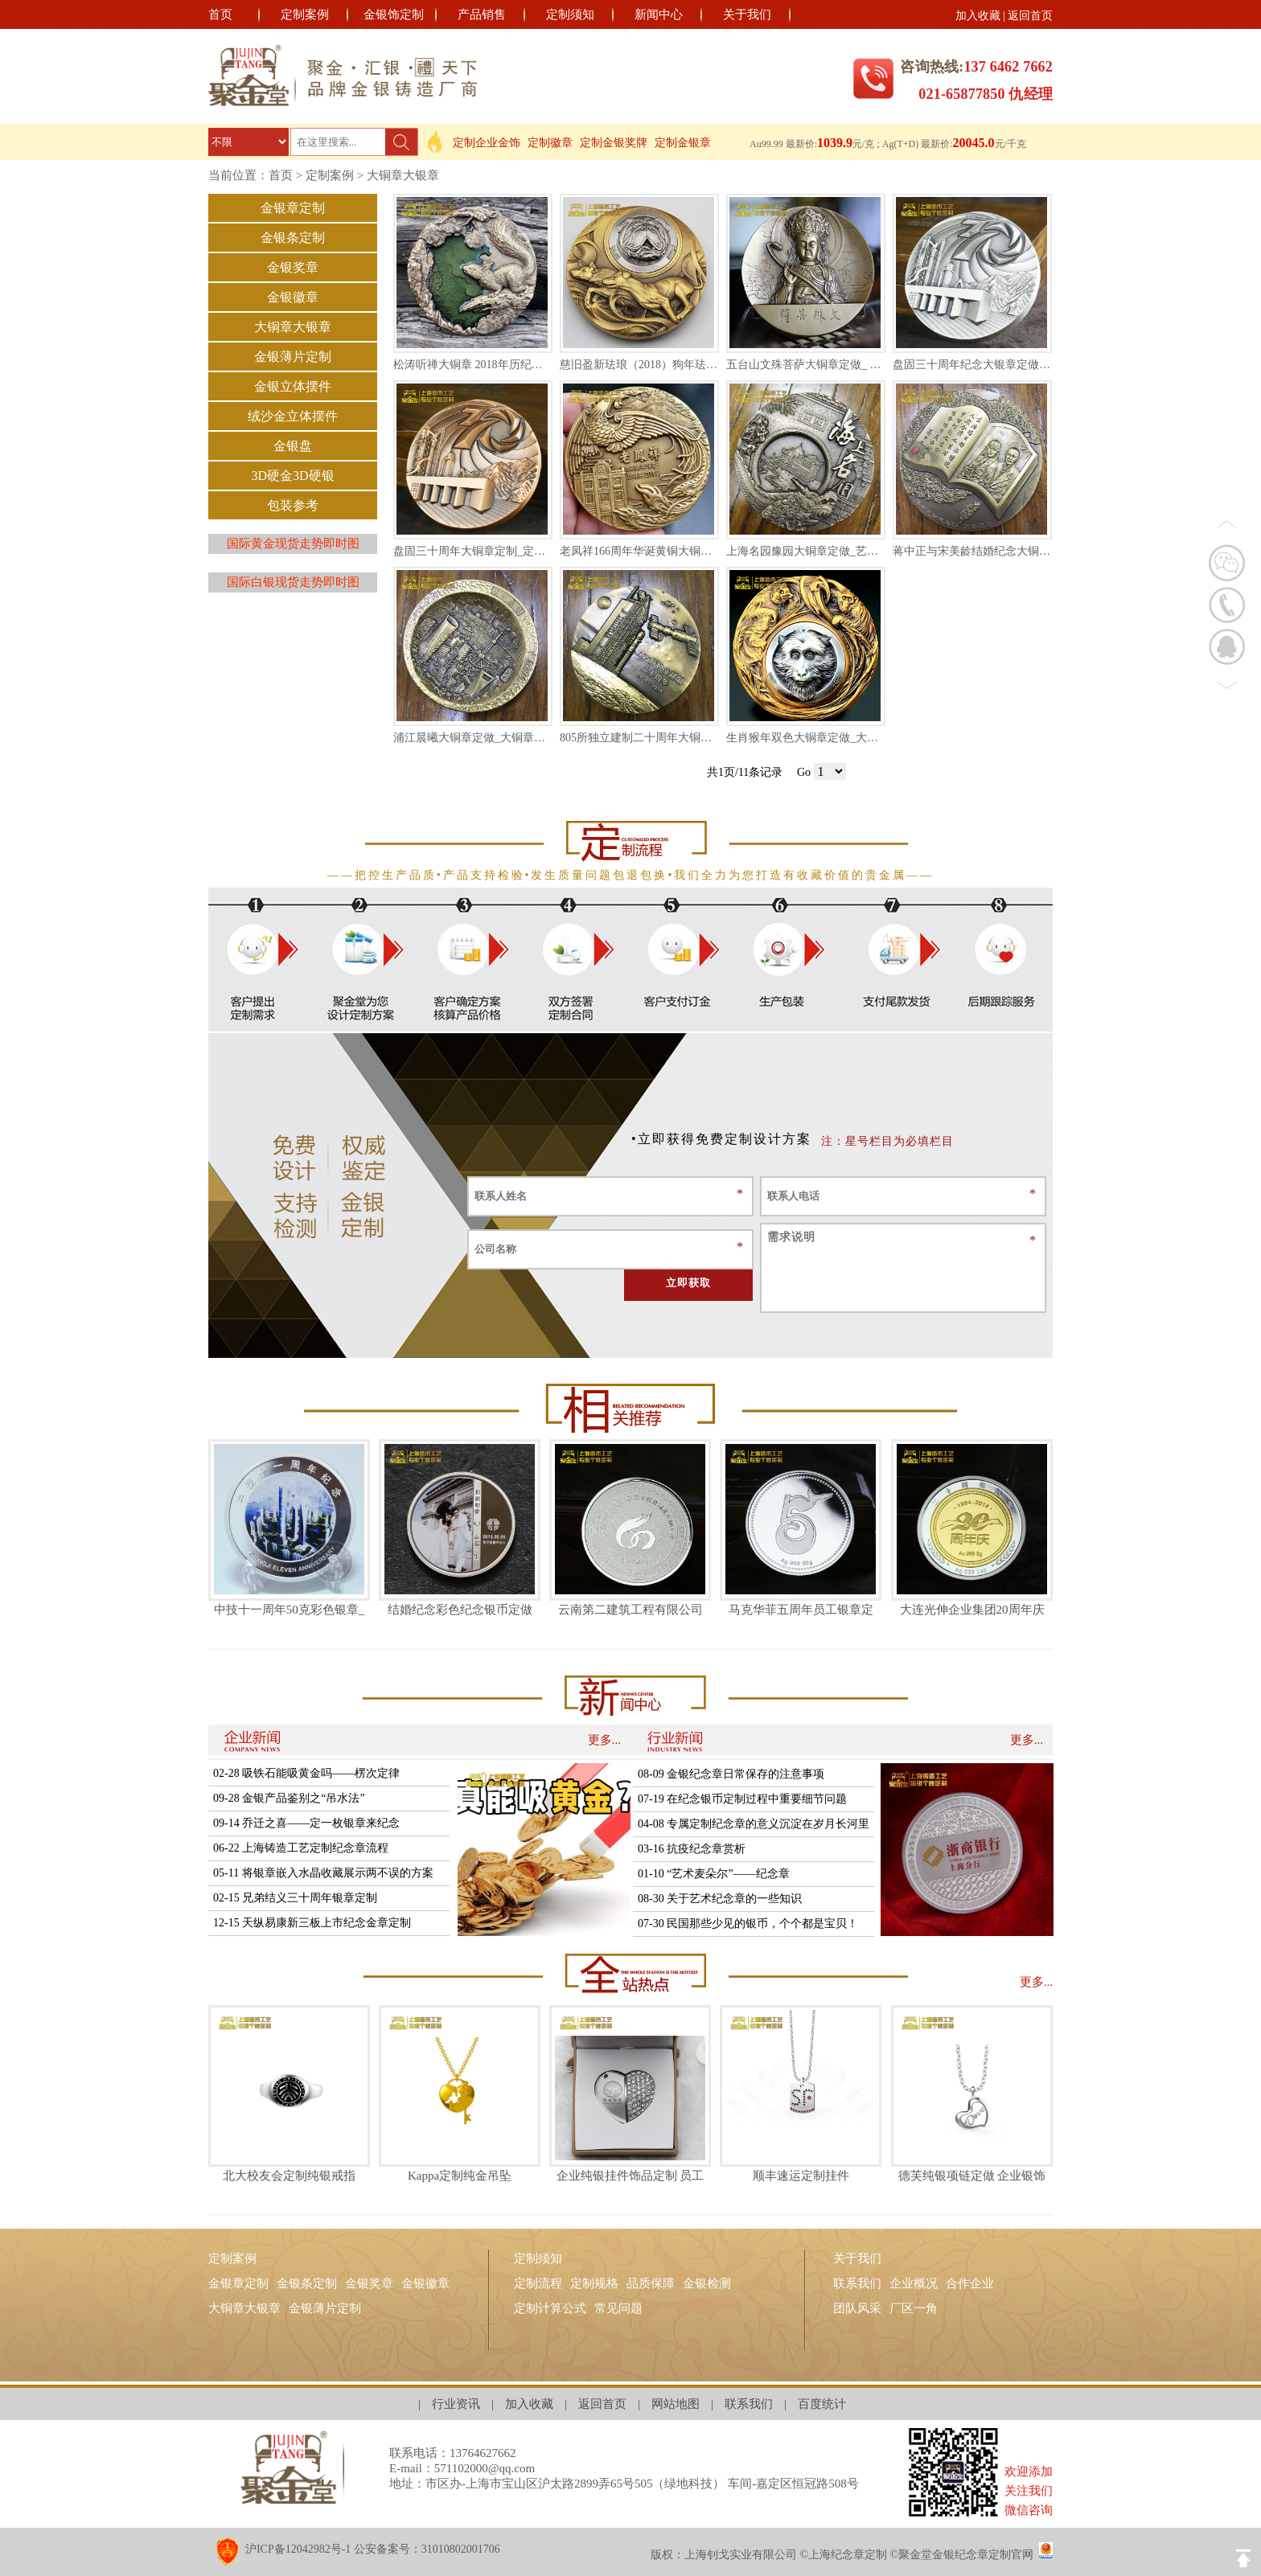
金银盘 (292, 446)
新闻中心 (659, 14)
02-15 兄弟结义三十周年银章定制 (295, 1898)
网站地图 (675, 2404)
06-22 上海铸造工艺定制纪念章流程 (300, 1848)
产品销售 (482, 14)
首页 (220, 14)
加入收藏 (977, 16)
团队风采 (857, 2308)
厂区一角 (913, 2308)
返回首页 (1030, 16)
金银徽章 (292, 297)
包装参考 (292, 505)
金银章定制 (293, 208)
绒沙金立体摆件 (293, 416)
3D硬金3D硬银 (292, 475)
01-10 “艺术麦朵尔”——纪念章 (714, 1874)
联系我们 (857, 2283)
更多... (604, 1739)
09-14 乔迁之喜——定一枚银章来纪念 (306, 1823)
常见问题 (618, 2308)
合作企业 (970, 2283)
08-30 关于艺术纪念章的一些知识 (720, 1899)
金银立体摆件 (292, 386)
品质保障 (650, 2283)
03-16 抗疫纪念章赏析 (692, 1849)
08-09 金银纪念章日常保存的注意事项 (731, 1774)
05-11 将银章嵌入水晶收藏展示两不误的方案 (323, 1873)
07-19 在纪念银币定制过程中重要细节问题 (742, 1799)
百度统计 (822, 2404)
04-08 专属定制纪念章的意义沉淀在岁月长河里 (753, 1824)
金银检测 (707, 2283)
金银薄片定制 (292, 356)
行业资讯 (456, 2404)
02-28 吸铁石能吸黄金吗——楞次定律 (306, 1773)
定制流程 (538, 2283)
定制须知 (570, 14)
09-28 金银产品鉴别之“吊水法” (289, 1798)
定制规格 (594, 2283)
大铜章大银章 (403, 175)
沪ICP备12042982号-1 (298, 2549)
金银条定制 (293, 237)
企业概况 (913, 2283)
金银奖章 (292, 267)
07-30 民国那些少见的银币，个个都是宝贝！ (748, 1924)
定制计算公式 (550, 2308)
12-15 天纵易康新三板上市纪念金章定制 (312, 1923)
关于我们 (747, 14)
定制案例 (305, 14)
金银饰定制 (394, 14)
